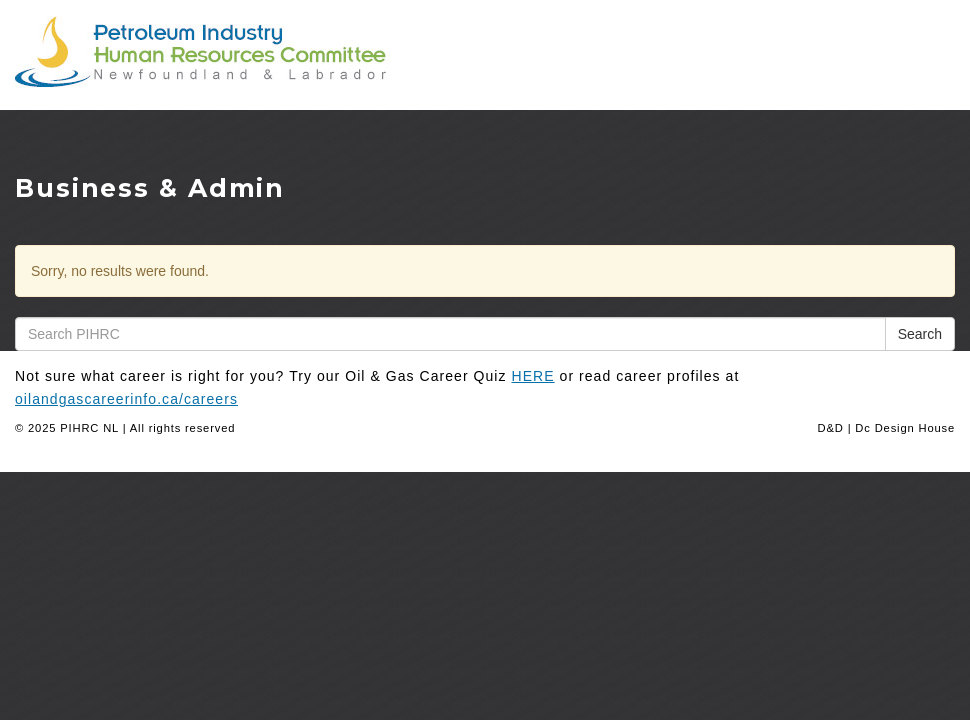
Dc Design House (905, 428)
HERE (533, 376)
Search (920, 334)
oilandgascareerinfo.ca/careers (126, 399)
